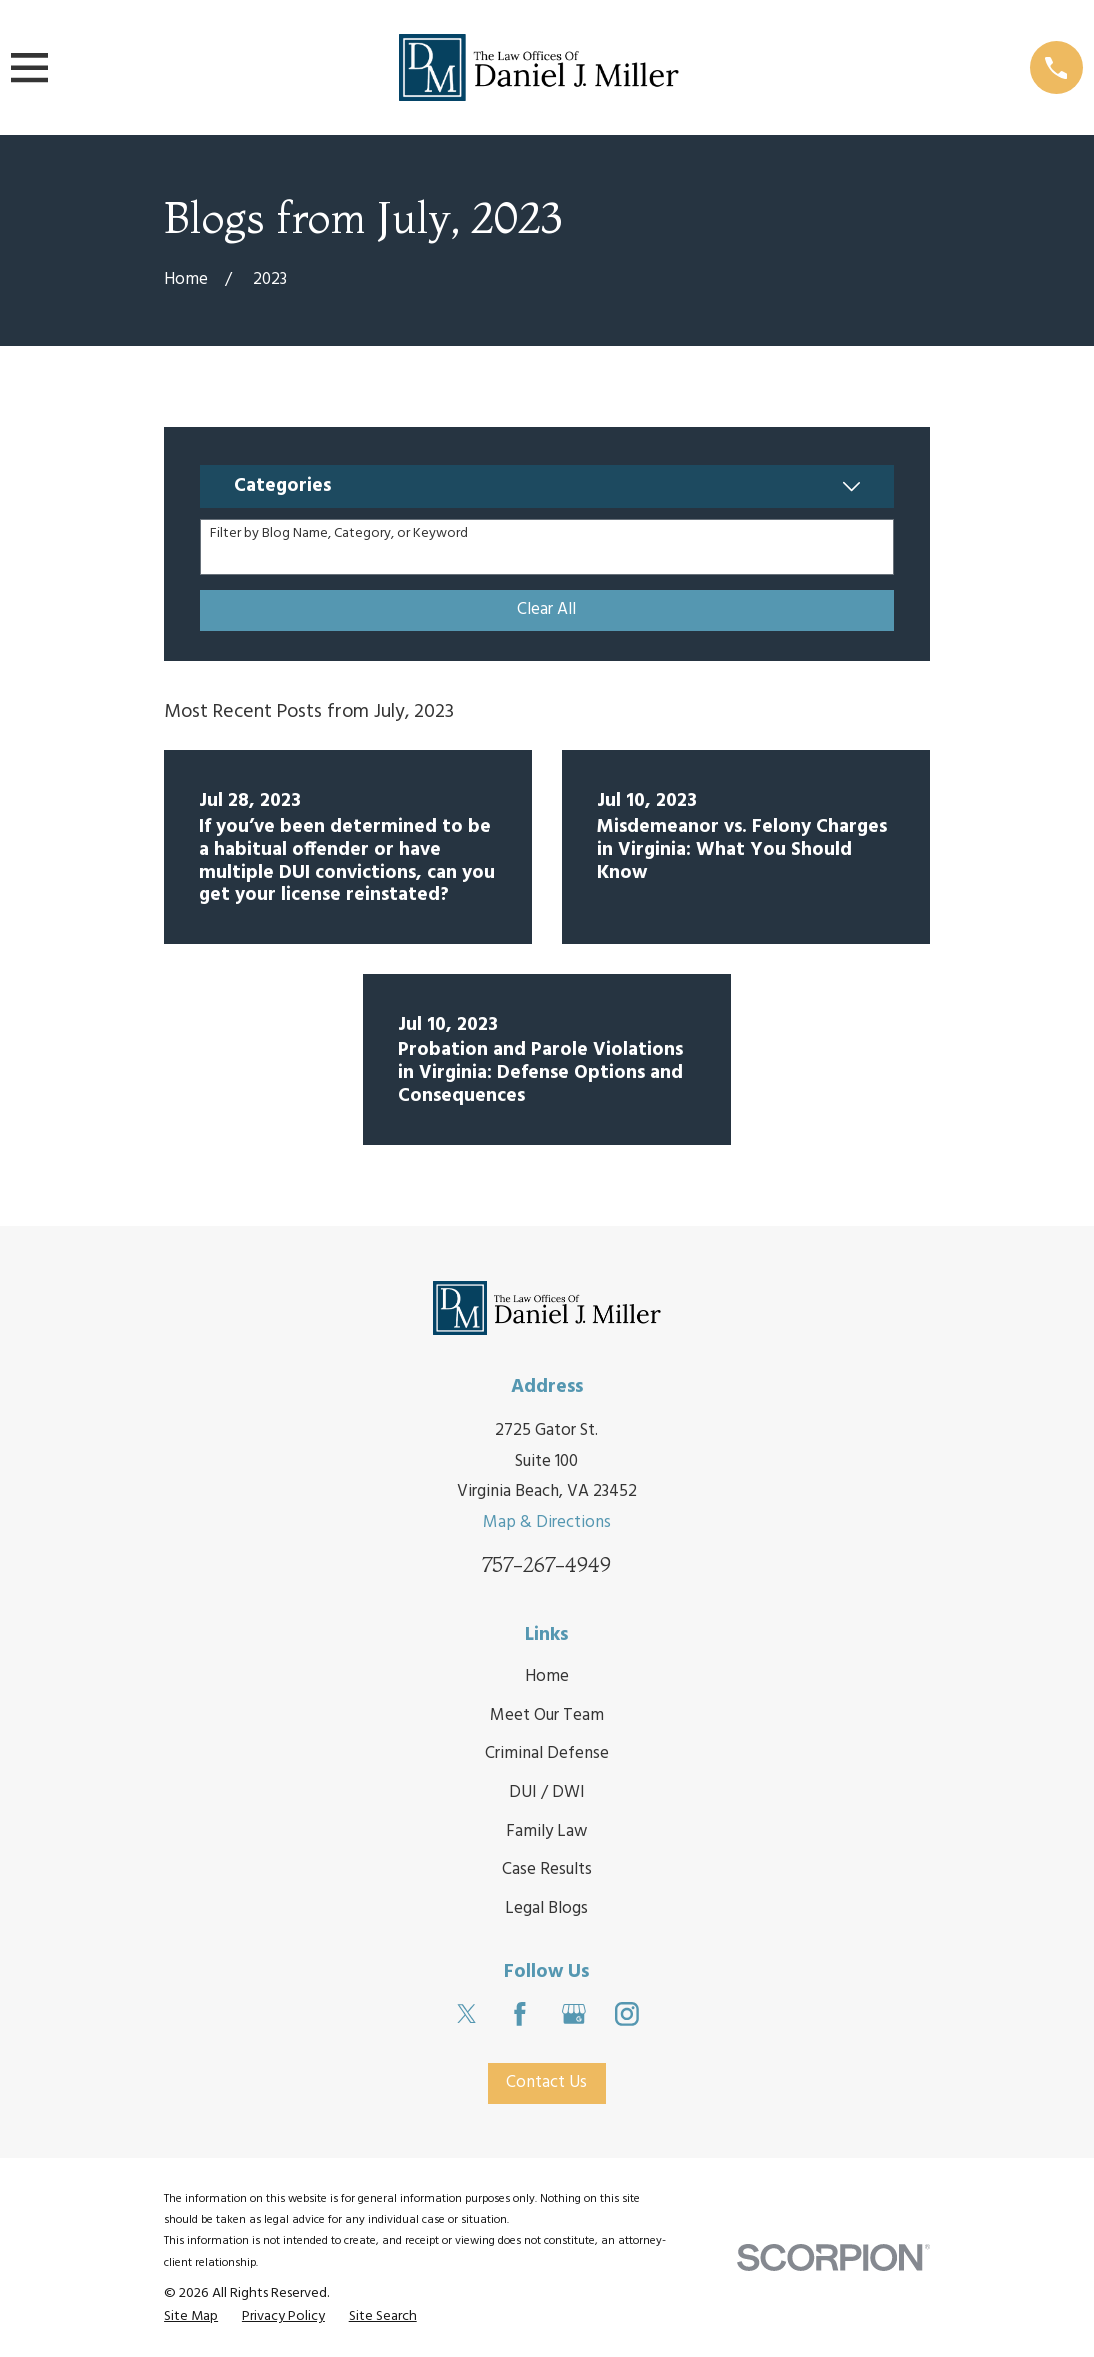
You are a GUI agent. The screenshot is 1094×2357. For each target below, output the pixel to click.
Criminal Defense (547, 1753)
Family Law (546, 1831)
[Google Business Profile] (574, 2014)
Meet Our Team (547, 1715)
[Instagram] (627, 2014)
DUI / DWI (547, 1792)
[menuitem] (191, 2317)
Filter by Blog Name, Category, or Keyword (339, 534)
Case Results (547, 1870)
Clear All (546, 609)
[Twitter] (467, 2014)
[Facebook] (520, 2014)
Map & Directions (547, 1522)
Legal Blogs (546, 1908)
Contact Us (546, 2082)
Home (547, 1676)
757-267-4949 (546, 1565)
